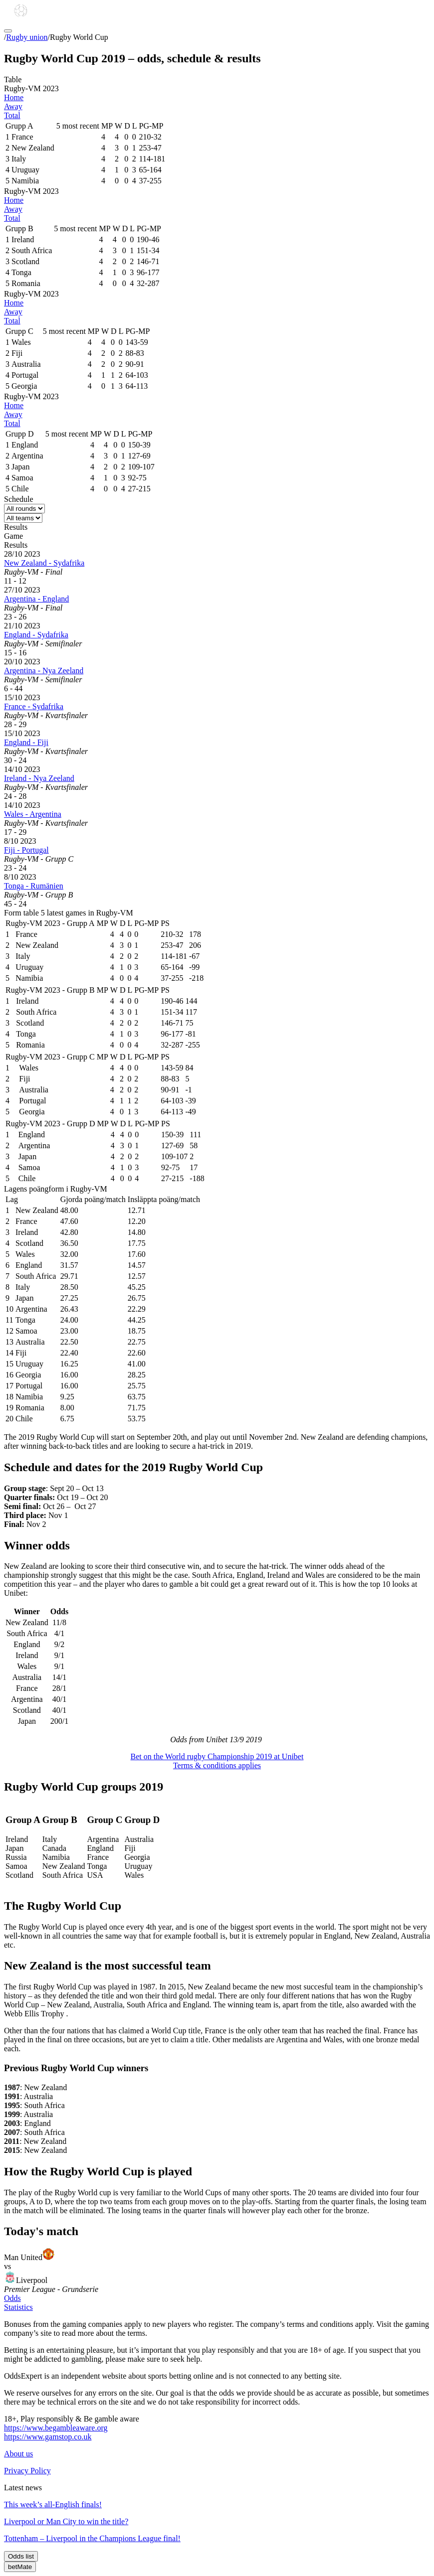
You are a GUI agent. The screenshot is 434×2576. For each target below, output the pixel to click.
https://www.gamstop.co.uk (47, 2436)
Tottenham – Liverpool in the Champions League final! (92, 2538)
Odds (12, 2298)
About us (18, 2453)
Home (13, 97)
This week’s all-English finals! (53, 2504)
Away (13, 106)
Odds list (21, 2556)
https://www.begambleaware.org (56, 2428)
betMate (20, 2567)
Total (12, 115)
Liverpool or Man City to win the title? (66, 2521)
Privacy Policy (27, 2470)
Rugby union (26, 37)
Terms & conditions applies (217, 1765)
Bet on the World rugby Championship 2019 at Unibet (217, 1756)
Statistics (18, 2307)
